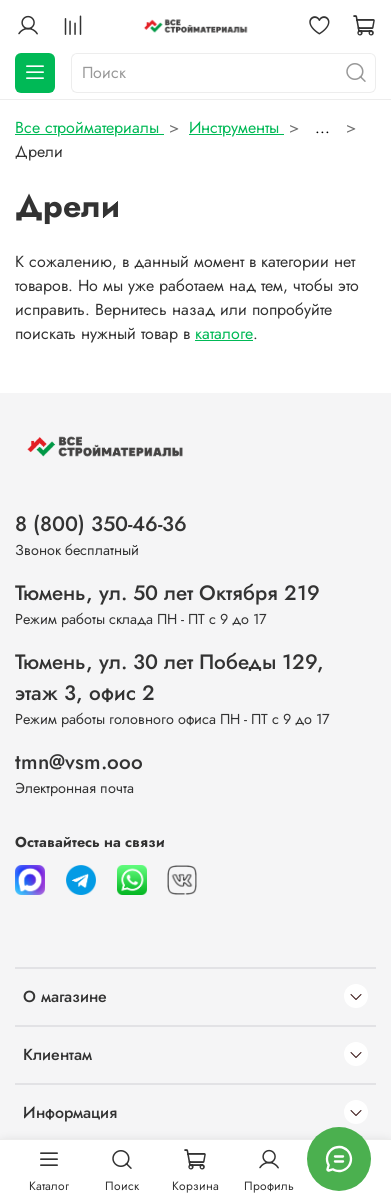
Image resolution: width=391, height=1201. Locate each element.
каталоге (224, 333)
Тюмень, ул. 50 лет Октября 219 (167, 593)
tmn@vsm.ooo (79, 762)
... (322, 128)
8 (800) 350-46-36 (101, 524)
